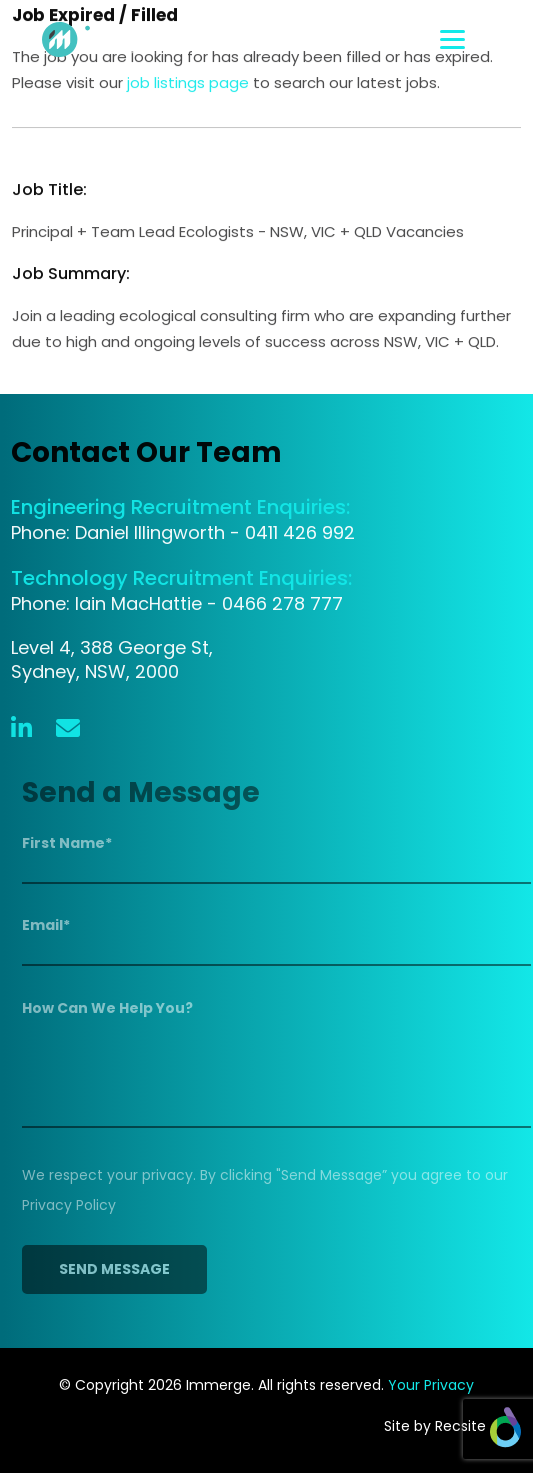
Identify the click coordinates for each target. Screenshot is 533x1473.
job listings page (188, 83)
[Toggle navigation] (480, 39)
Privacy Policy (73, 1205)
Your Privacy (431, 1385)
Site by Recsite (452, 1426)
